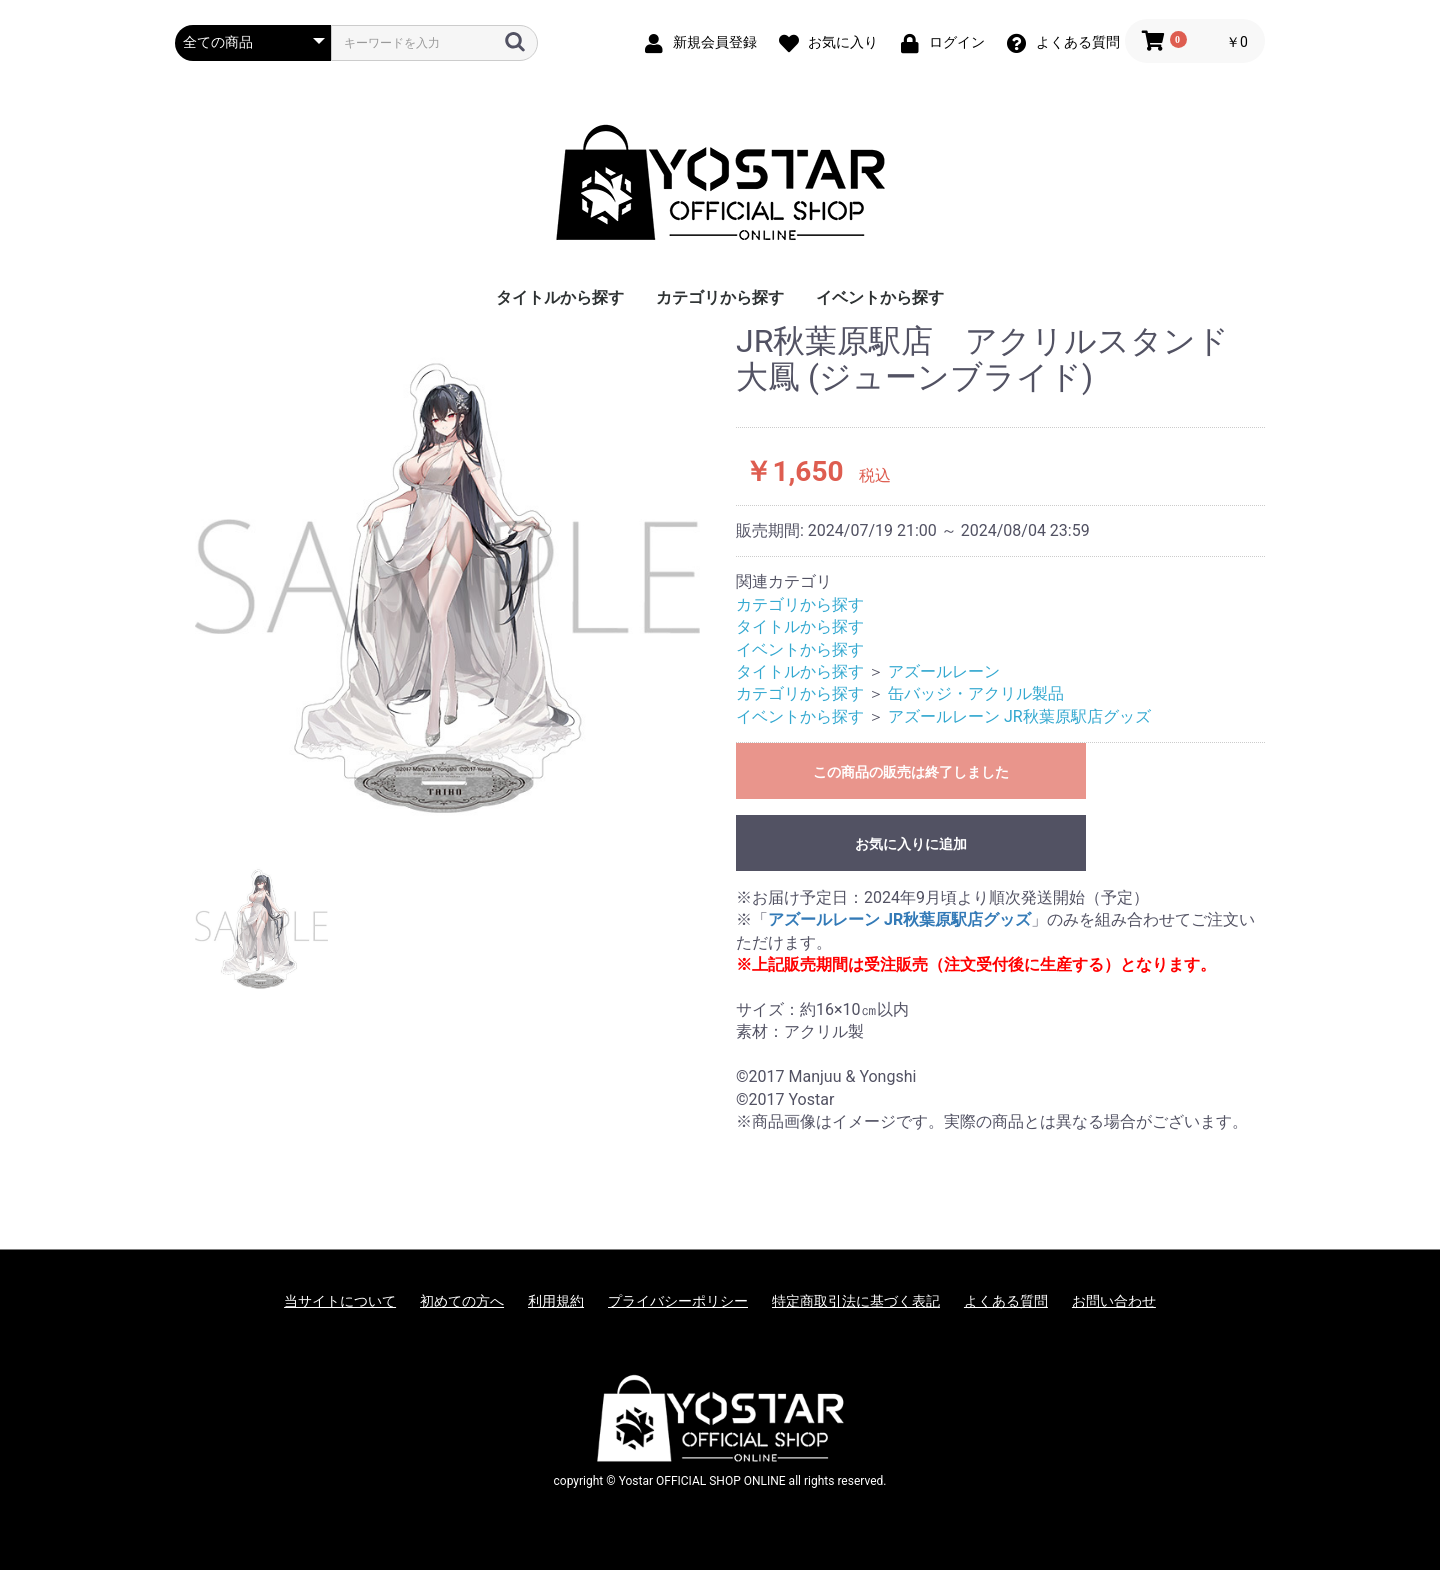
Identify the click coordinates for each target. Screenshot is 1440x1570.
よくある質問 (1006, 1301)
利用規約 (556, 1301)
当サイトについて (340, 1301)
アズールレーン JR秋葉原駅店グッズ (1019, 716)
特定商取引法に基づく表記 (856, 1301)
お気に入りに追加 (911, 844)
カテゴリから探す (720, 297)
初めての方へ (462, 1301)
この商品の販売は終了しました (911, 772)
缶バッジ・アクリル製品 (976, 693)
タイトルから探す (560, 297)
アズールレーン (944, 671)
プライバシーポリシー (678, 1301)
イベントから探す (880, 297)
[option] (447, 576)
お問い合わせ (1114, 1301)
